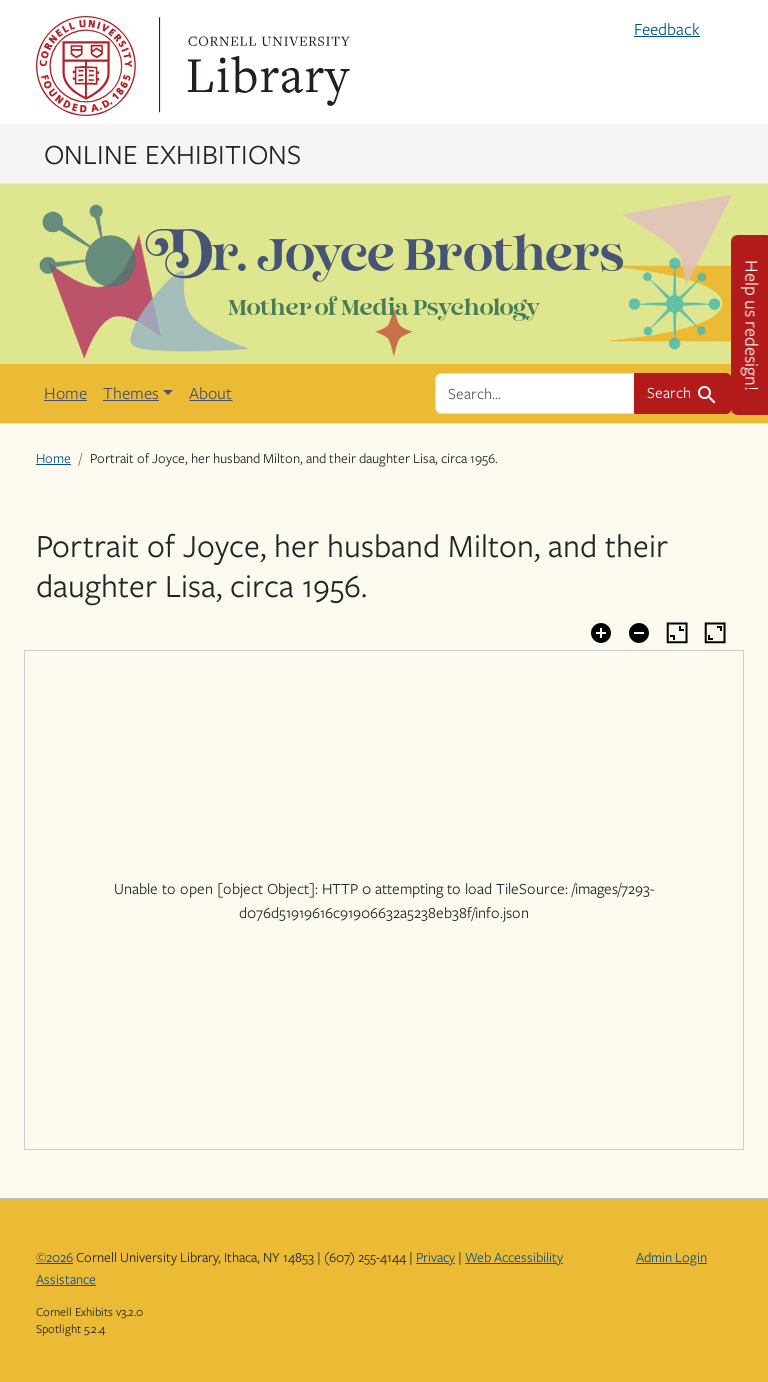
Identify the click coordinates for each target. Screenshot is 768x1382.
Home (65, 393)
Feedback (667, 29)
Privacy (435, 1257)
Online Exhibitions (172, 153)
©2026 (54, 1257)
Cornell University (86, 66)
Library (266, 66)
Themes (131, 393)
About (210, 393)
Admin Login (671, 1257)
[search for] (535, 393)
